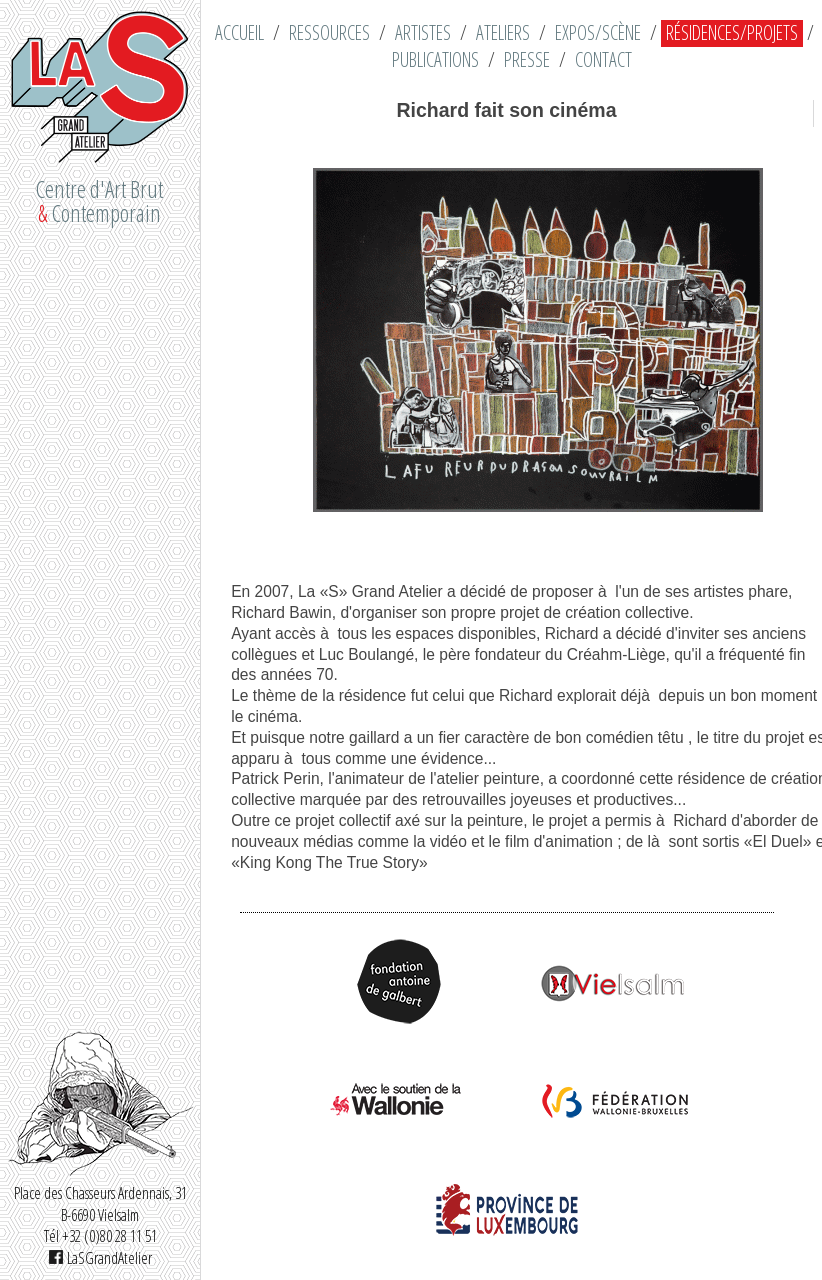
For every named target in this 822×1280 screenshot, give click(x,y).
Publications (435, 60)
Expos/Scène (598, 33)
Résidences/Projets (732, 33)
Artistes (423, 33)
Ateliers (503, 33)
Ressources (329, 33)
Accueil (239, 33)
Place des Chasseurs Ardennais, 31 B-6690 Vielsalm (100, 1204)
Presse (527, 60)
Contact (603, 60)
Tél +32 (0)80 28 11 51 (100, 1236)
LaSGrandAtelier (100, 1258)
